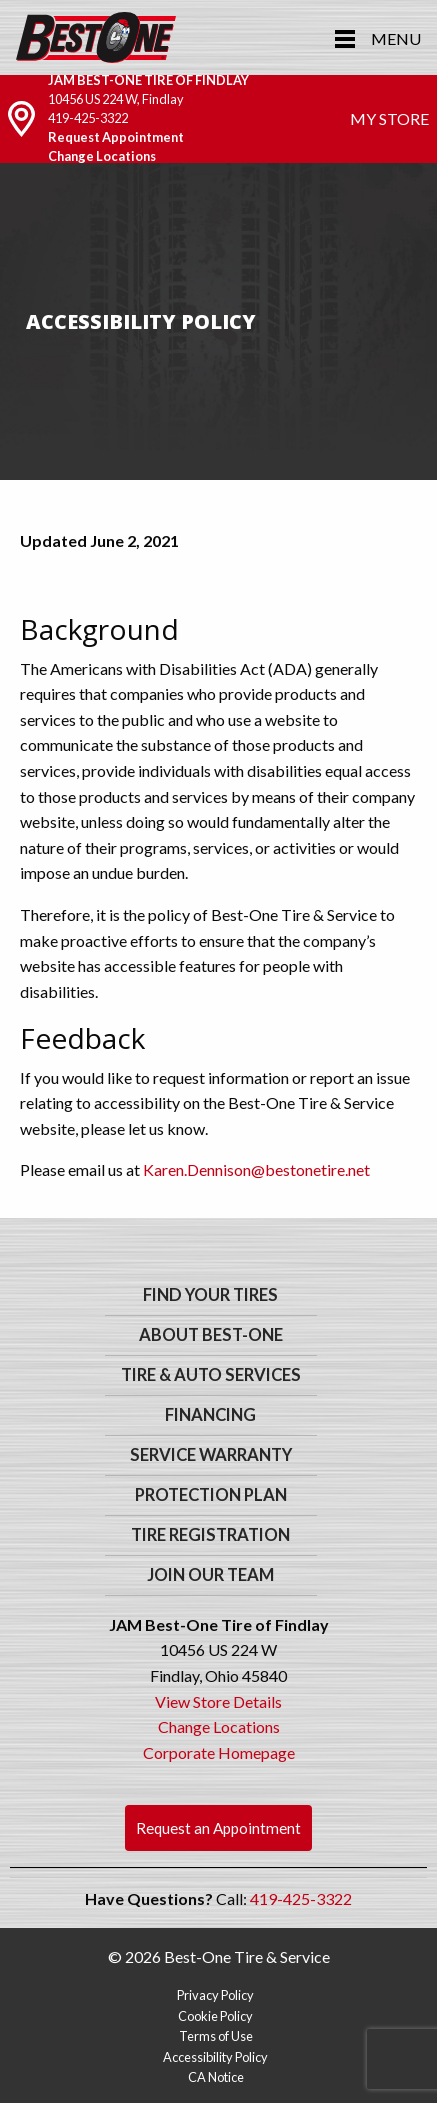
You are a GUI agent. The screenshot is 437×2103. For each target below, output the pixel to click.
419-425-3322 (88, 118)
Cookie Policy (215, 2016)
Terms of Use (216, 2036)
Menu (396, 38)
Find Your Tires (210, 1295)
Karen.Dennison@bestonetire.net (256, 1169)
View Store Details (218, 1701)
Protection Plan (211, 1495)
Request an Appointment (218, 1828)
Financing (210, 1415)
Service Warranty (211, 1455)
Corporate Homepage (219, 1752)
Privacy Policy (215, 1995)
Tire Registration (210, 1535)
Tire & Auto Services (211, 1375)
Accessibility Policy (215, 2057)
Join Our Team (210, 1575)
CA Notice (216, 2077)
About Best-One (211, 1335)
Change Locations (102, 156)
